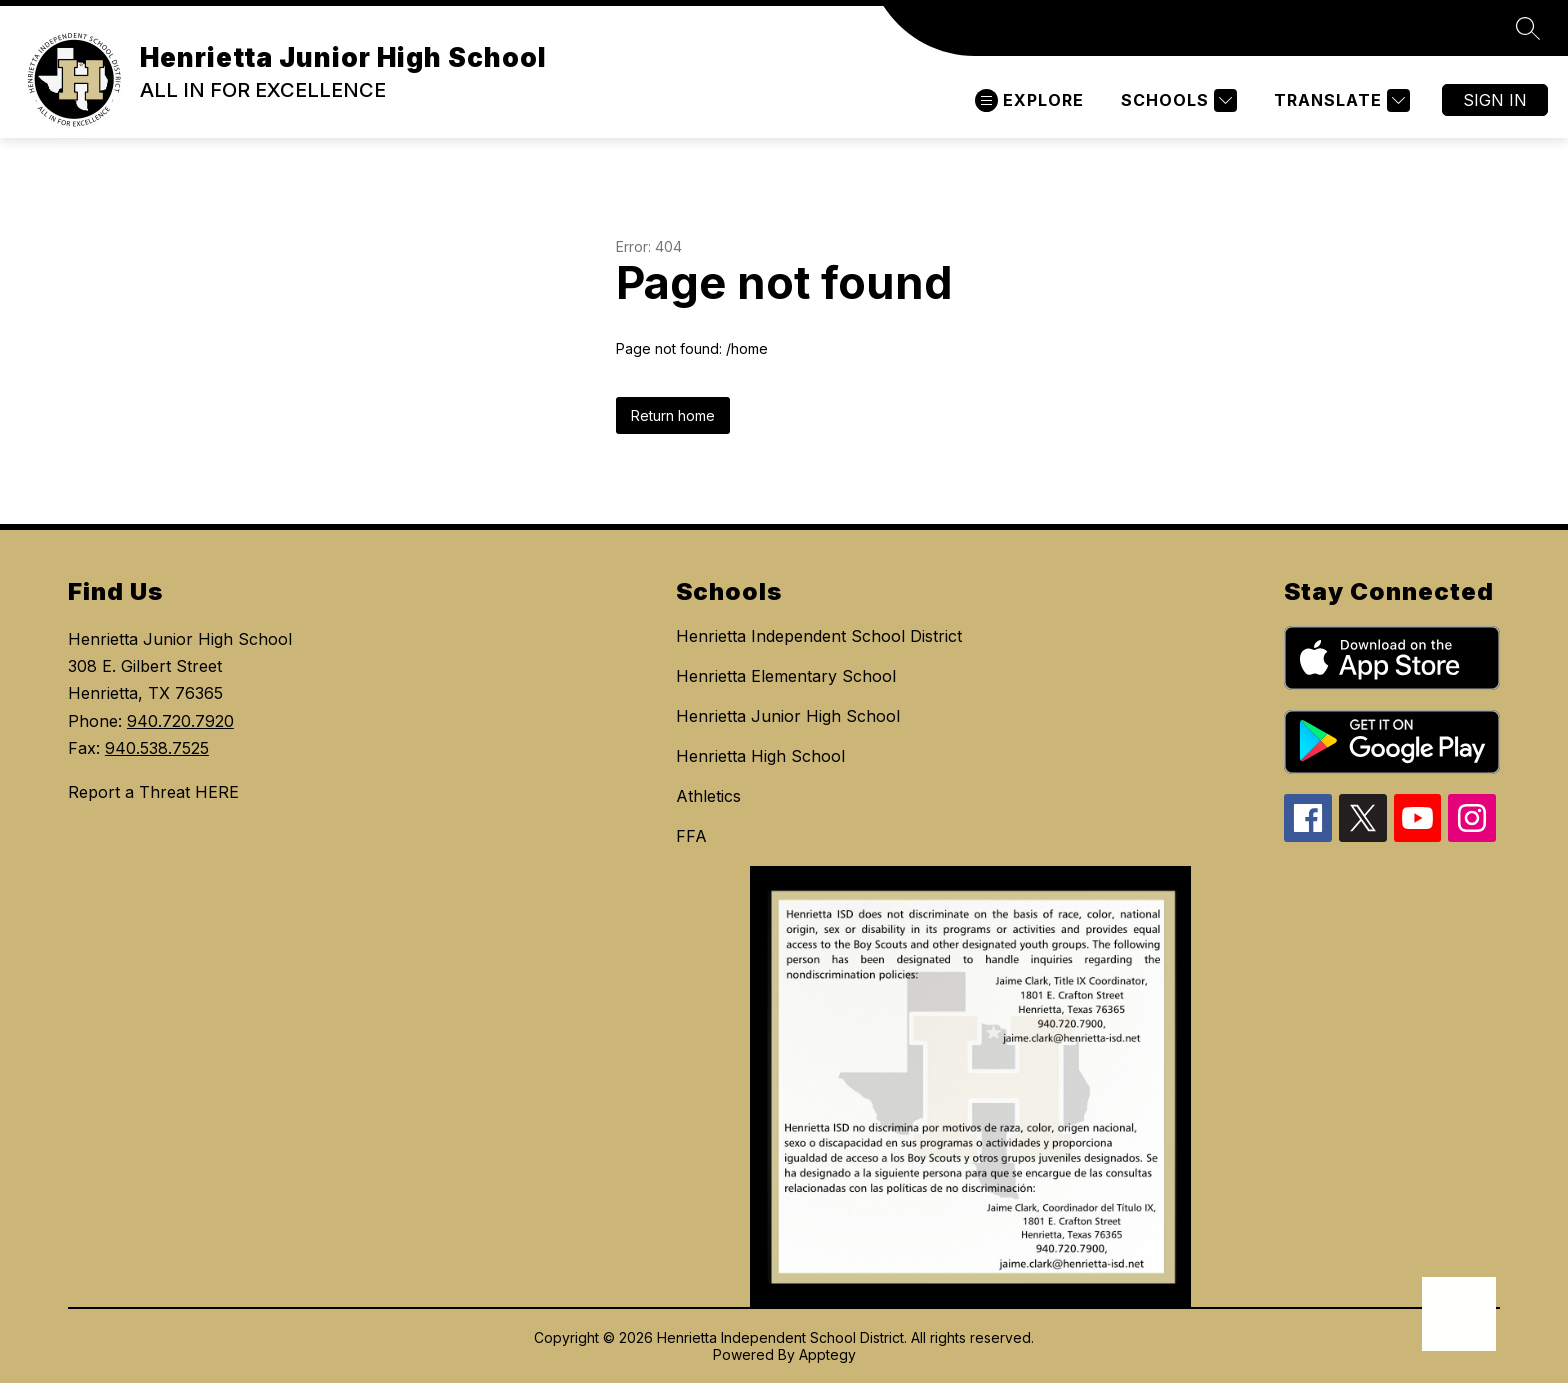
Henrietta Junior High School (788, 716)
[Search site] (1528, 28)
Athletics (708, 796)
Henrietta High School (760, 756)
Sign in (1495, 100)
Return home (673, 415)
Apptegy (827, 1354)
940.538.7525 (157, 748)
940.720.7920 (180, 721)
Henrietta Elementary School (786, 676)
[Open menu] (1029, 100)
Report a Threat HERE (153, 792)
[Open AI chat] (1459, 1314)
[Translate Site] (1339, 100)
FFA (691, 836)
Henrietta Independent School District (819, 636)
